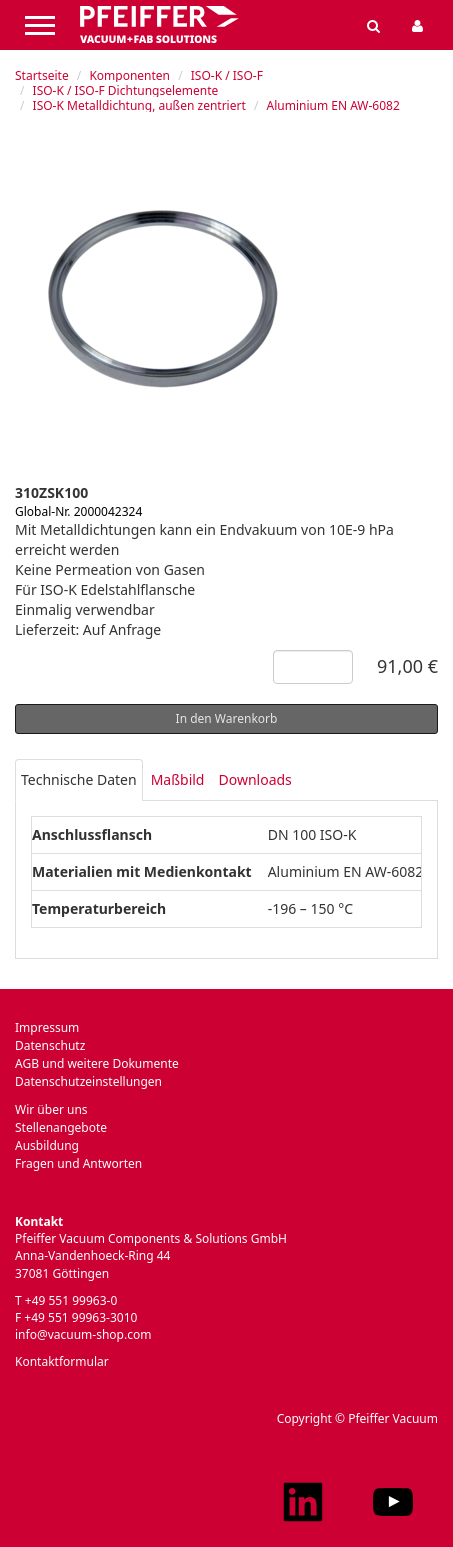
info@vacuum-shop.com (83, 1334)
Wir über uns (51, 1109)
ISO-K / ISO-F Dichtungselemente (126, 90)
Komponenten (129, 75)
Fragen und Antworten (78, 1163)
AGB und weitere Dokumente (97, 1063)
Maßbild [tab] (178, 779)
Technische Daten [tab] (79, 779)
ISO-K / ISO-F (227, 75)
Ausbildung (47, 1145)
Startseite (42, 75)
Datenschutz (50, 1045)
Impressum (47, 1027)
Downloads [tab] (254, 779)
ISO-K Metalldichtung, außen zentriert (139, 105)
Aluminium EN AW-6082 (332, 105)
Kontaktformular (62, 1361)
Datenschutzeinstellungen (88, 1081)
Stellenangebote (61, 1127)
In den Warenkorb (227, 718)
